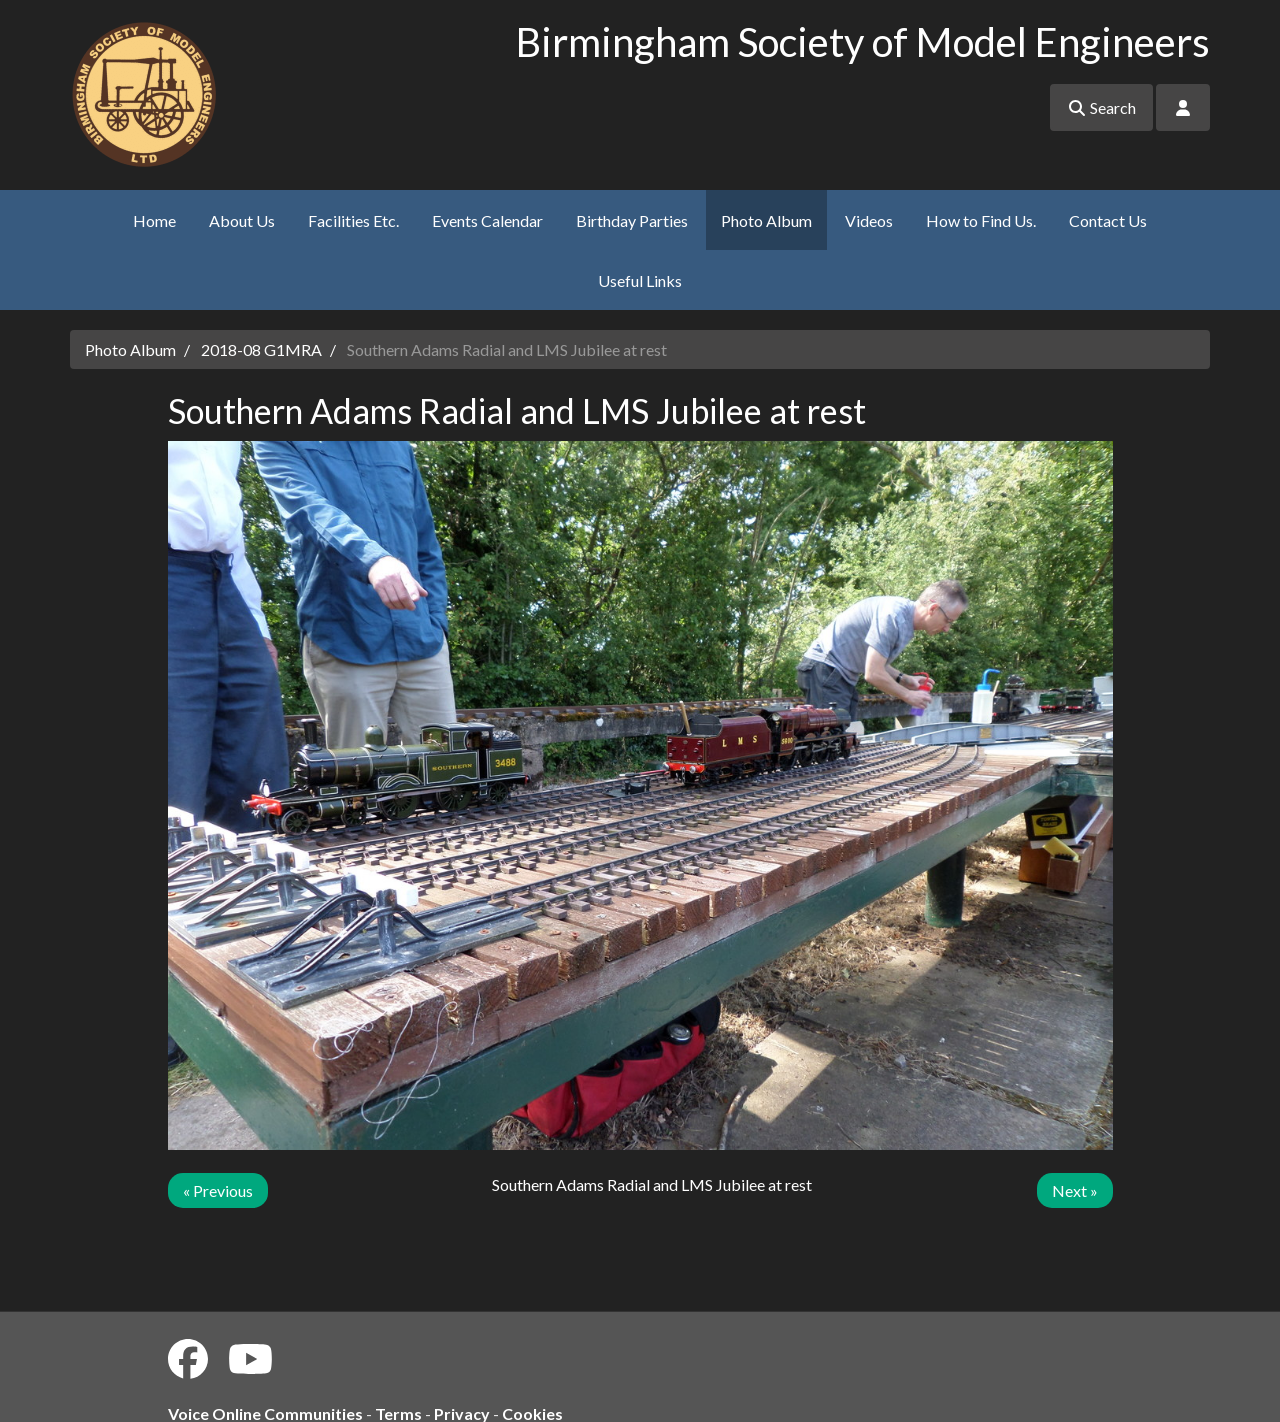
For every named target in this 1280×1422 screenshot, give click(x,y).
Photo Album (766, 220)
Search (1101, 107)
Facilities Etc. (353, 220)
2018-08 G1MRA (261, 349)
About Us (242, 220)
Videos (869, 220)
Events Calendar (487, 220)
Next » (1075, 1190)
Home (154, 220)
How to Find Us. (981, 220)
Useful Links (640, 280)
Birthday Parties (632, 220)
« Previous (218, 1190)
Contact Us (1108, 220)
